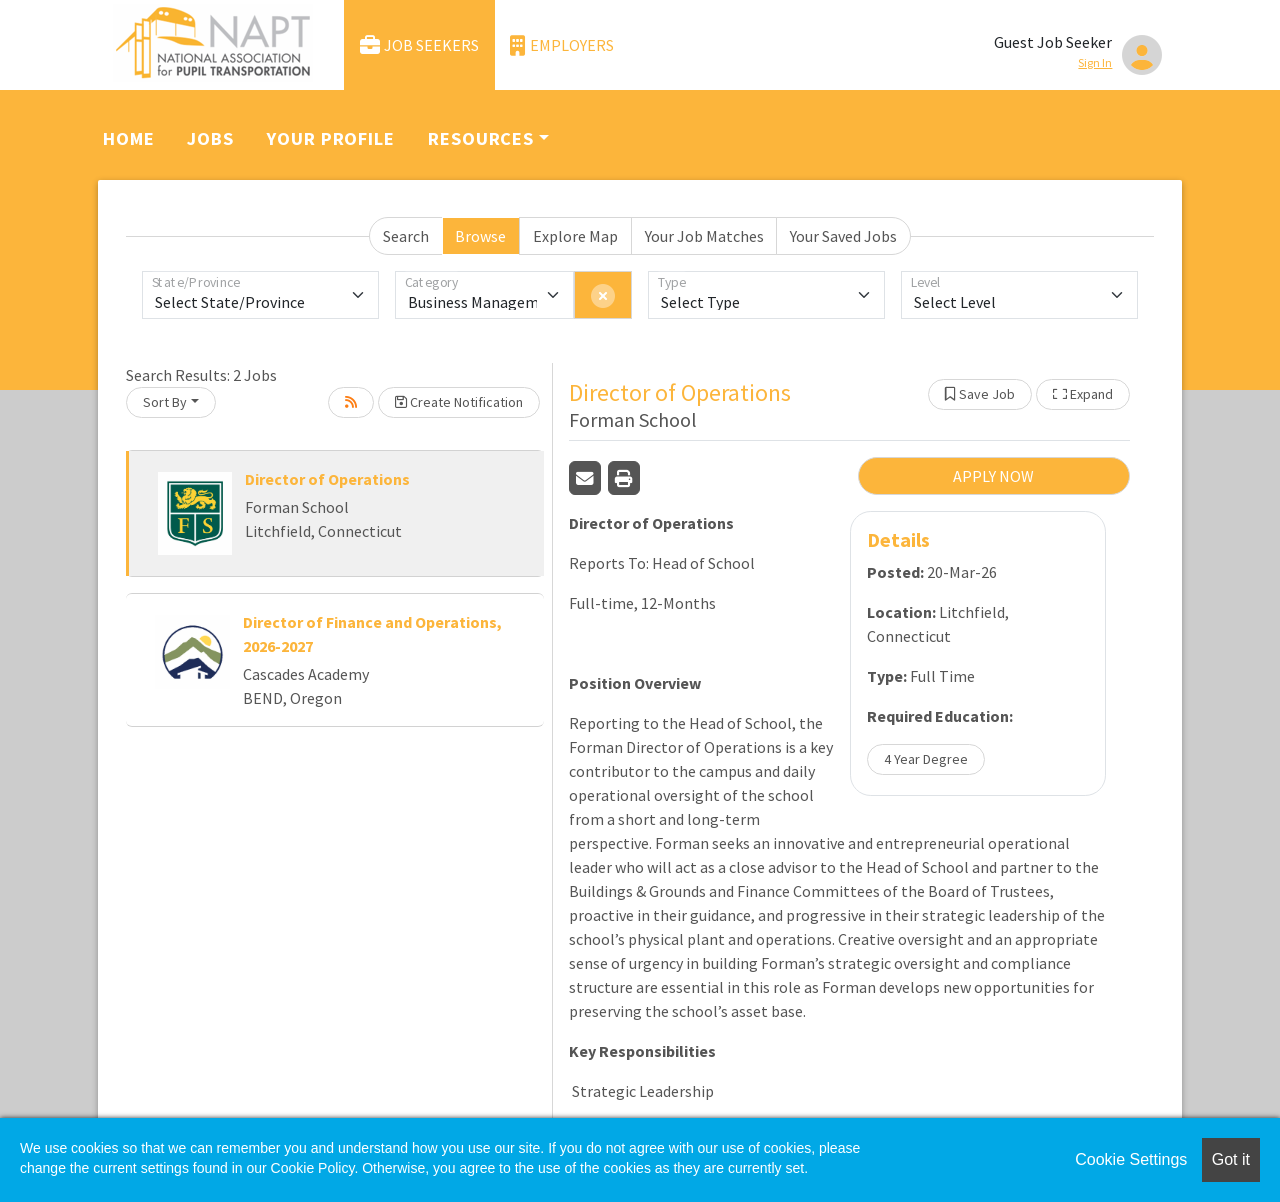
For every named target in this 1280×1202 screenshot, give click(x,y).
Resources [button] (481, 138)
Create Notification (459, 402)
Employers (562, 45)
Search (406, 236)
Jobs (210, 138)
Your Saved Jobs (843, 236)
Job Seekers (420, 45)
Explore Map (575, 236)
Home (129, 138)
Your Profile (331, 138)
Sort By (165, 402)
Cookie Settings (1131, 1159)
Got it (1231, 1159)
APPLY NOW (993, 476)
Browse (480, 236)
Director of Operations (327, 479)
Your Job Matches (704, 236)
